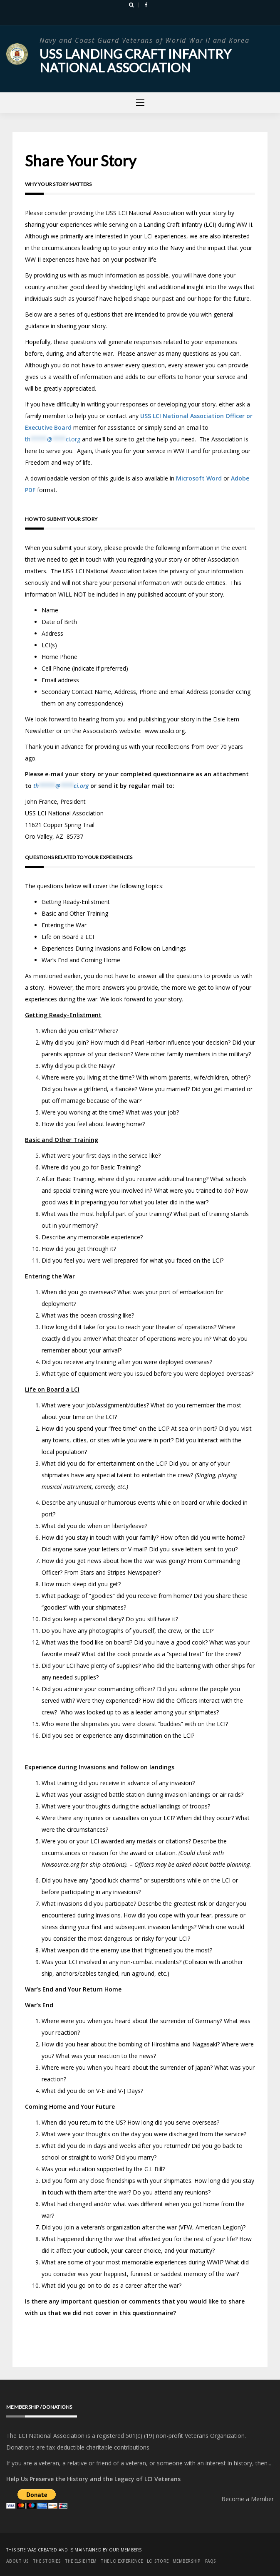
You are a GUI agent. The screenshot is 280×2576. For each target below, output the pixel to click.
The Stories (47, 2561)
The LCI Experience (122, 2561)
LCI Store (157, 2561)
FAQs (210, 2561)
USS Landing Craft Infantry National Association (138, 60)
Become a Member (247, 2498)
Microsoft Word (199, 478)
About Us (17, 2561)
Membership (187, 2561)
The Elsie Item (81, 2561)
